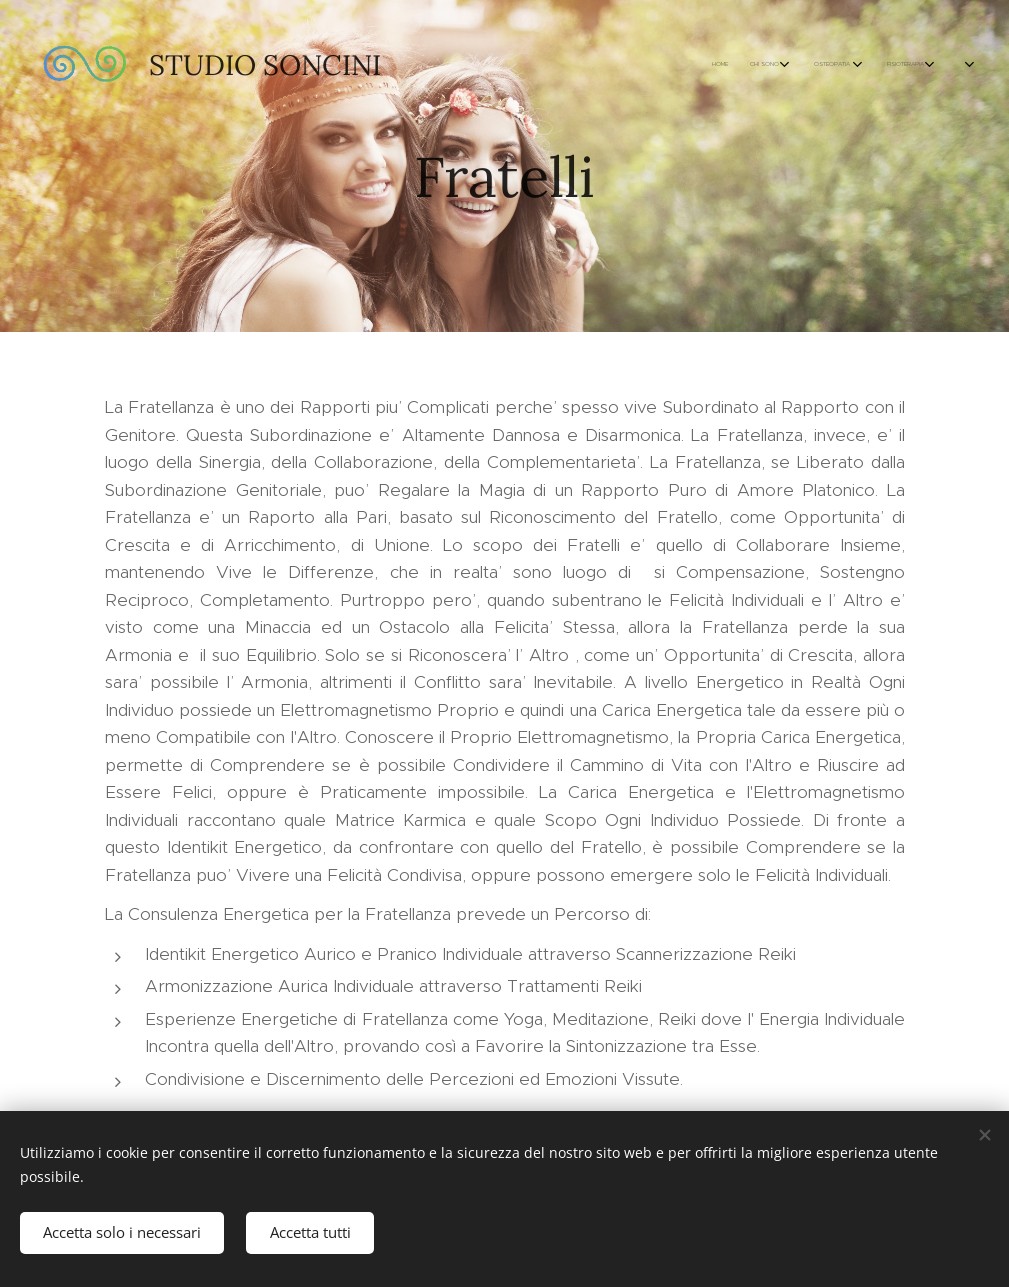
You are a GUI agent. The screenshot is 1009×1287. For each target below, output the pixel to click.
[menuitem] (566, 65)
